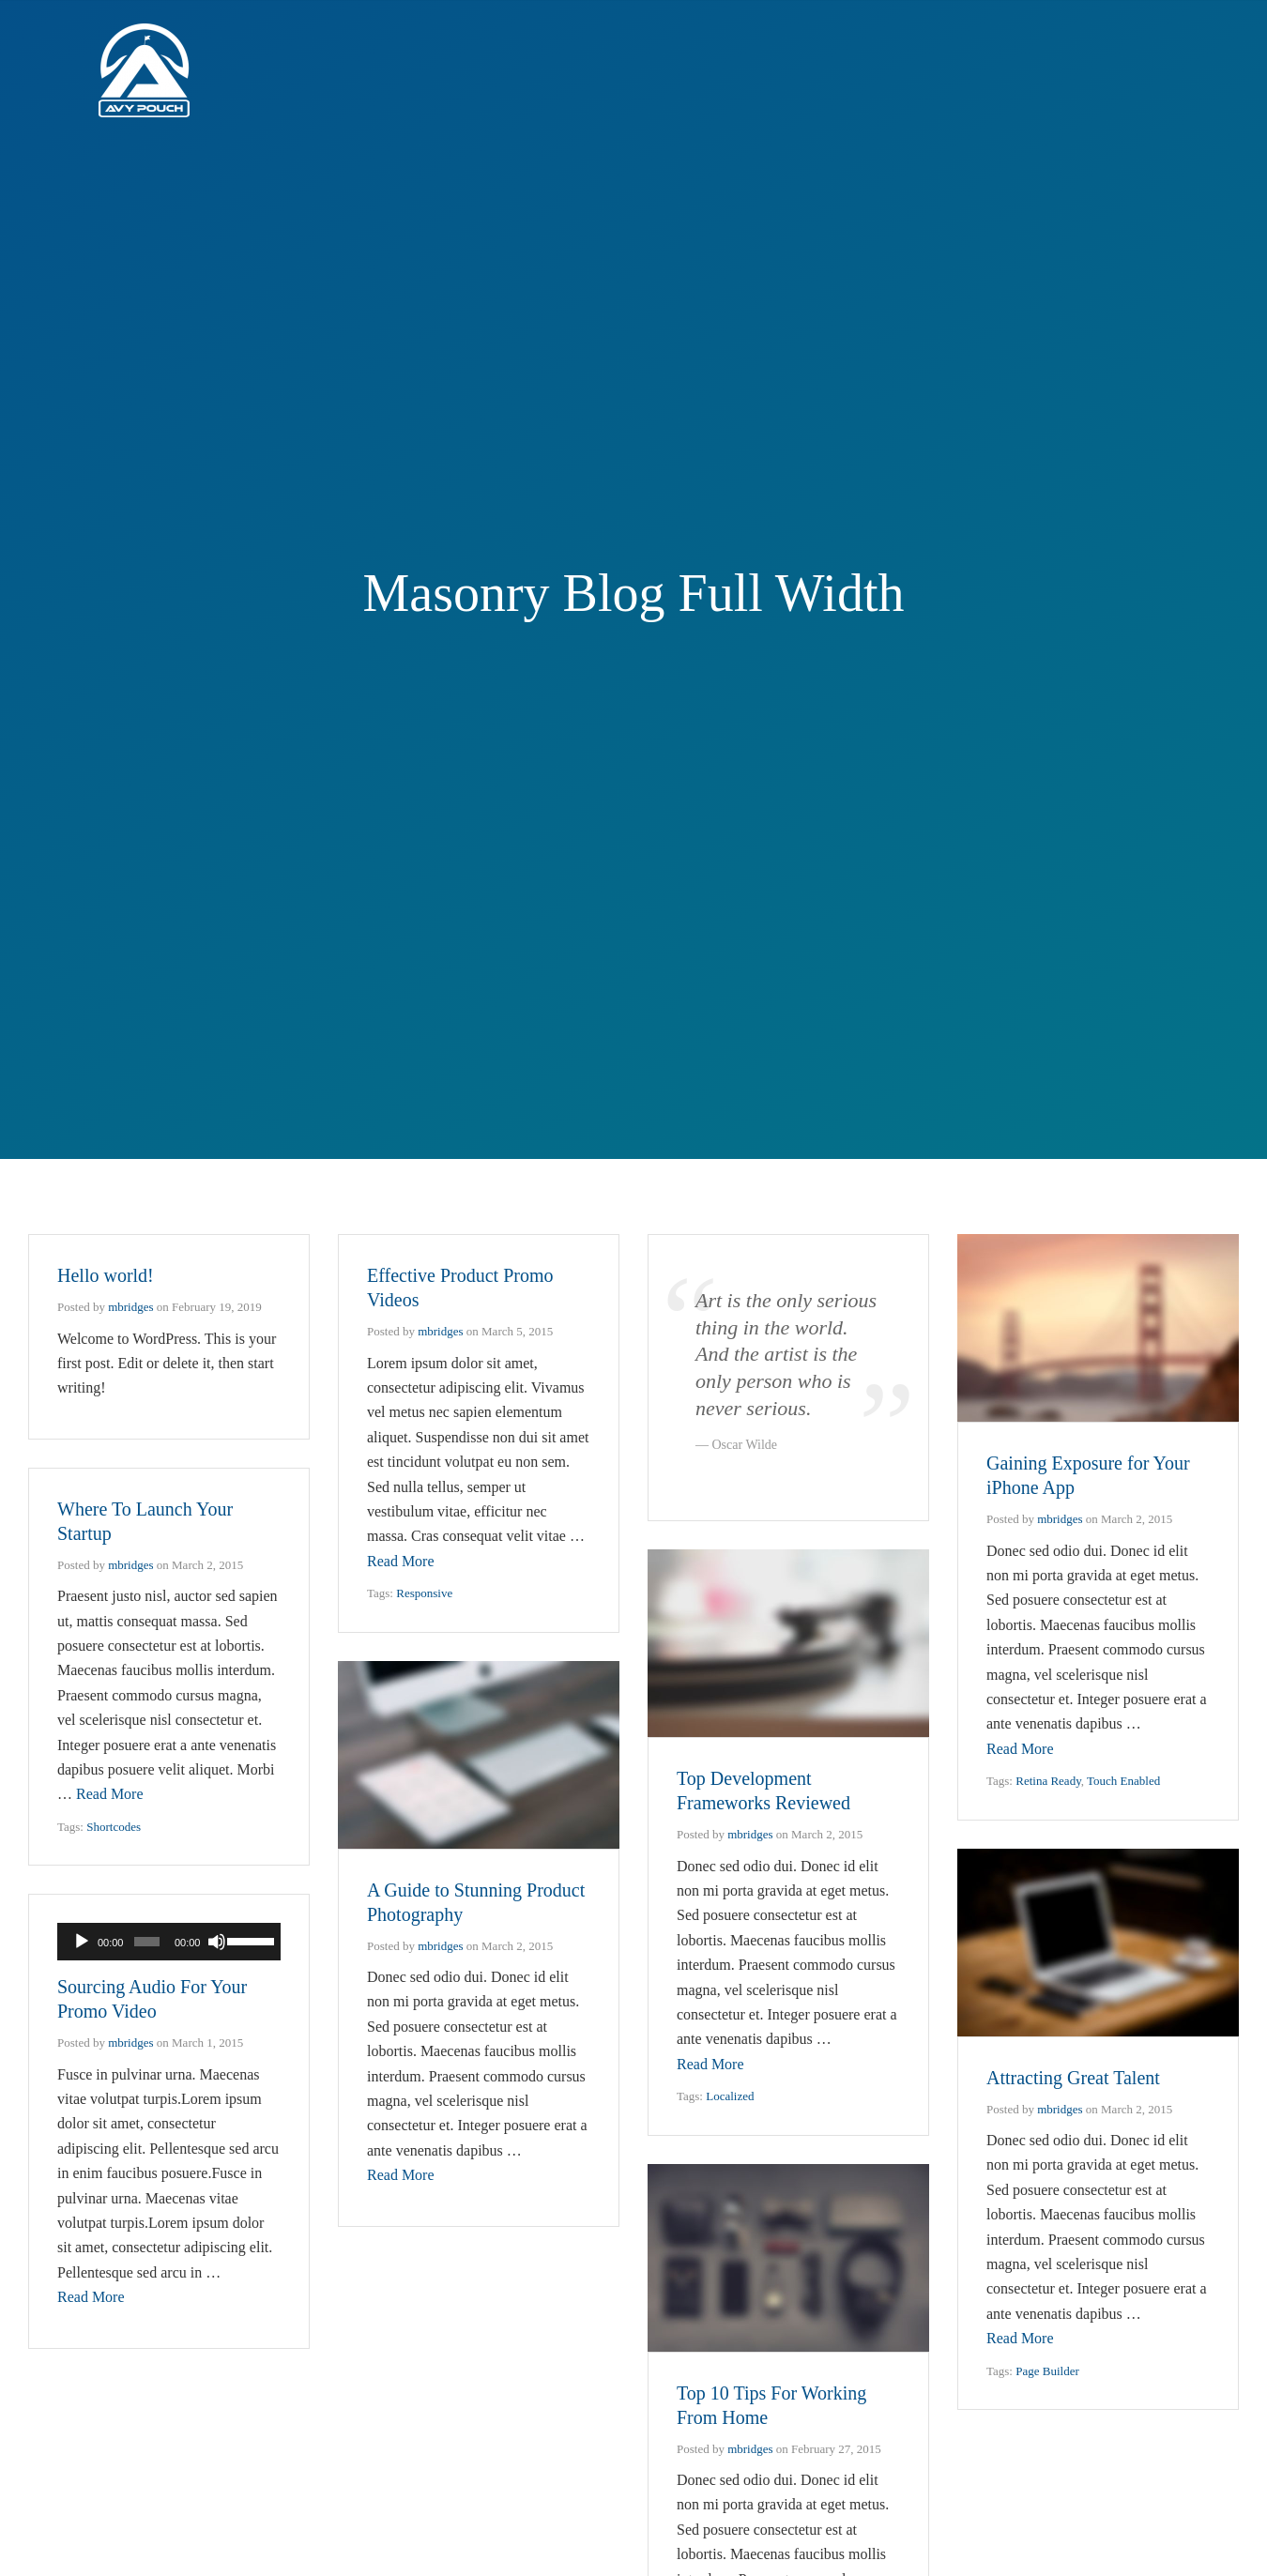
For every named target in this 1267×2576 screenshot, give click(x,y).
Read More (401, 1561)
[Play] (81, 1941)
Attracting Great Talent (1073, 2077)
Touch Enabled (1123, 1781)
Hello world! (105, 1275)
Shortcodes (113, 1827)
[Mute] (216, 1941)
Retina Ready (1048, 1781)
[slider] (147, 1941)
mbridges (130, 1307)
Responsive (424, 1593)
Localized (730, 2096)
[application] (169, 1941)
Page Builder (1047, 2371)
